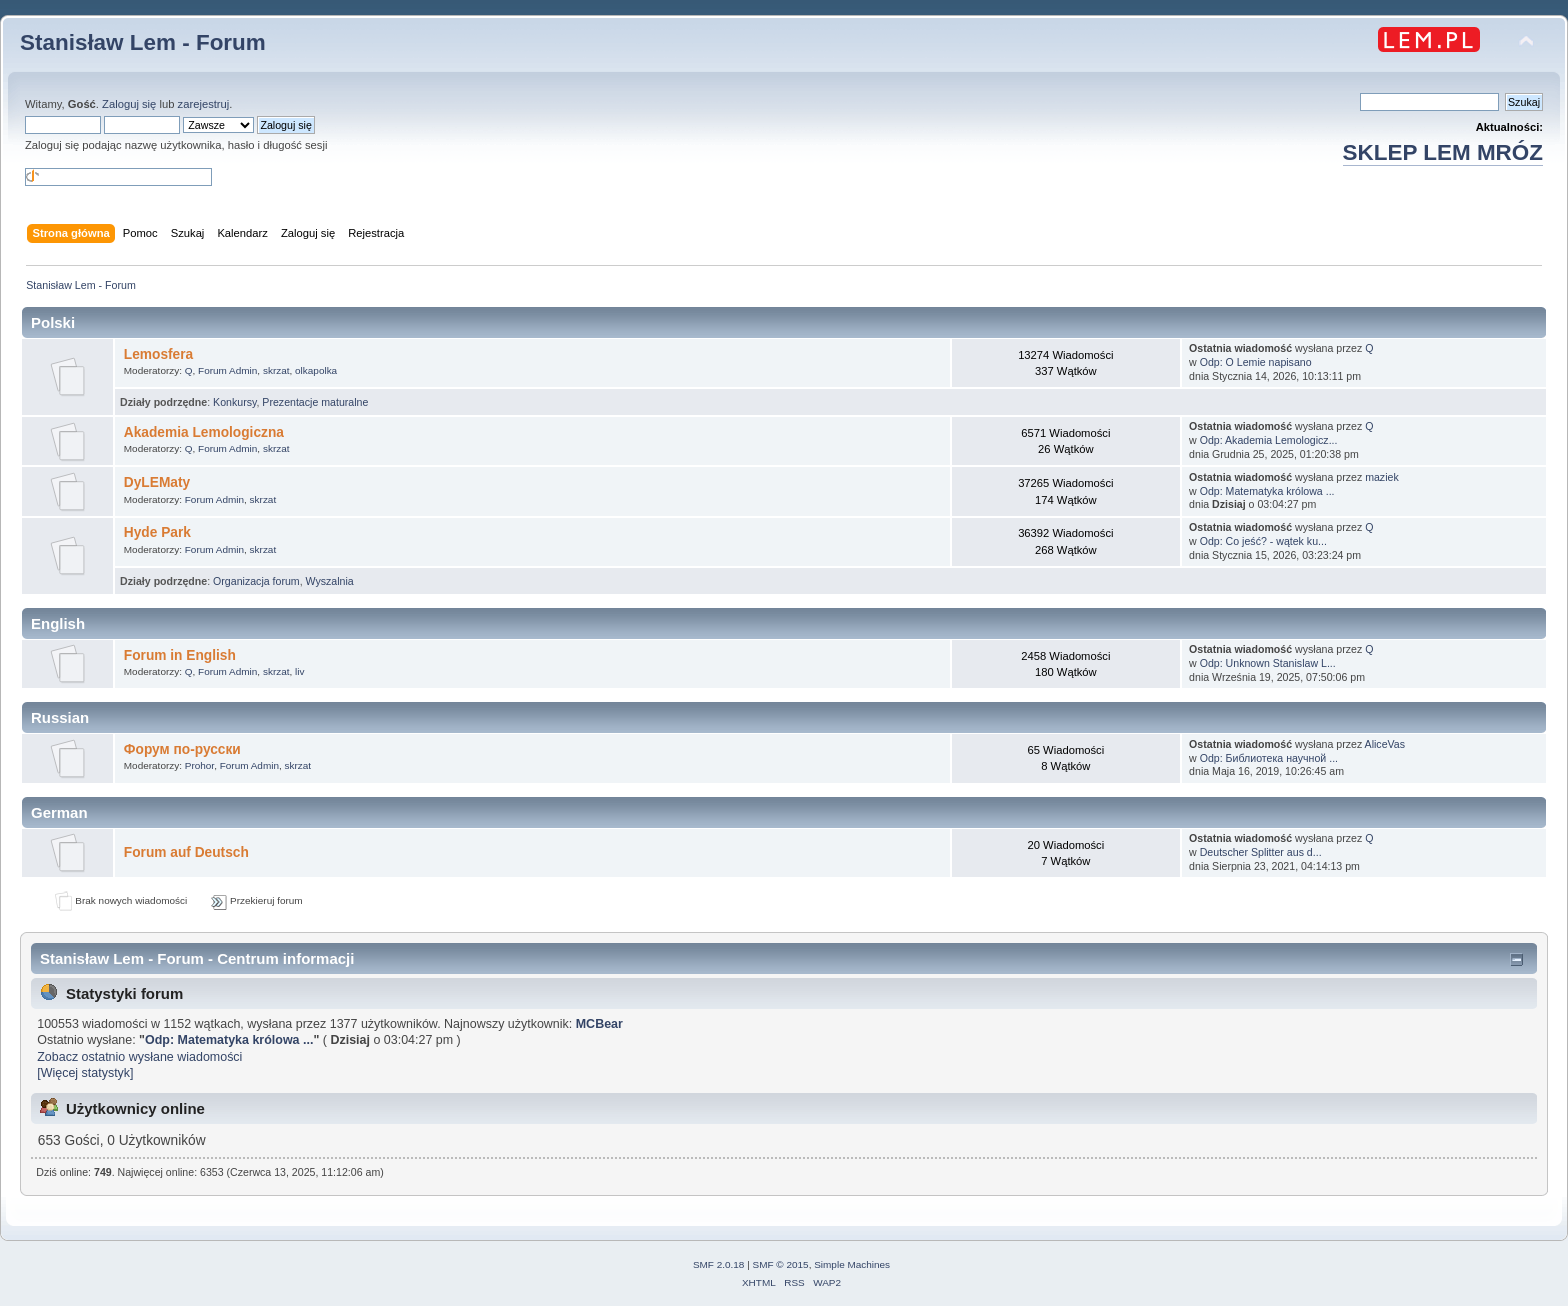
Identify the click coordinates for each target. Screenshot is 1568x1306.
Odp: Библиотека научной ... (1269, 758)
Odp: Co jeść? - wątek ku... (1263, 541)
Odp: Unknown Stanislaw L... (1268, 663)
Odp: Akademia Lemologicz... (1269, 440)
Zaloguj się (129, 104)
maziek (1382, 477)
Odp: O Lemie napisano (1256, 362)
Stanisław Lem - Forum (143, 42)
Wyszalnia (330, 581)
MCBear (599, 1024)
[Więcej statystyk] (85, 1073)
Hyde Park (157, 532)
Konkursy (234, 402)
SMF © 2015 (781, 1264)
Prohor (199, 765)
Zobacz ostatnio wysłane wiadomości (139, 1057)
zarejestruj (204, 104)
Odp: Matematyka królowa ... (1267, 491)
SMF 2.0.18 (719, 1264)
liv (299, 671)
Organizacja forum (256, 581)
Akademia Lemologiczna (204, 432)
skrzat (276, 370)
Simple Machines (852, 1264)
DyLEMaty (157, 482)
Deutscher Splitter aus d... (1261, 852)
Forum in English (180, 655)
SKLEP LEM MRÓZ (1443, 152)
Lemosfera (158, 354)
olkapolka (316, 370)
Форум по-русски (182, 749)
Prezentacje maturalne (315, 402)
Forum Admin (227, 370)
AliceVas (1385, 744)
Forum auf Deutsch (186, 852)
